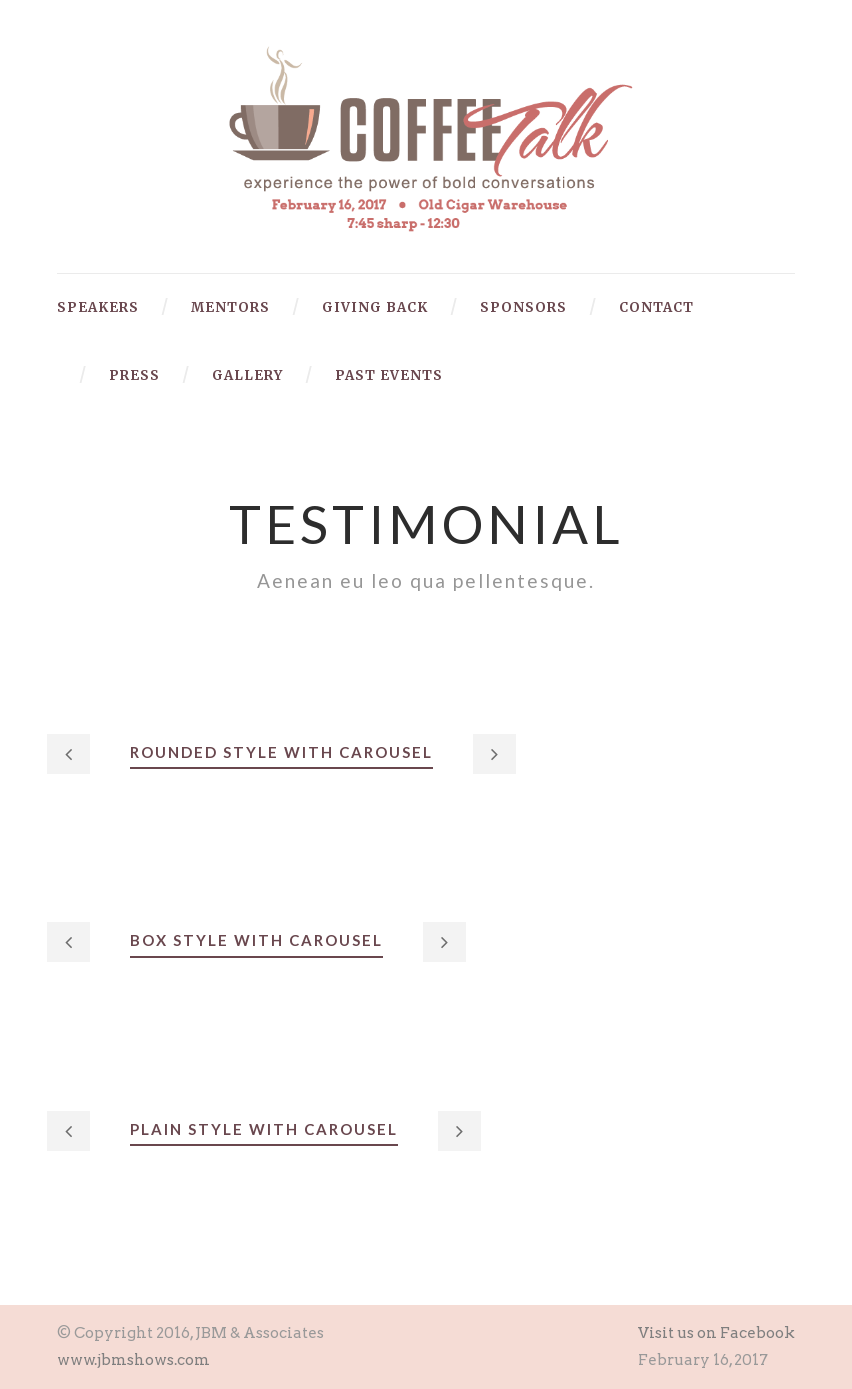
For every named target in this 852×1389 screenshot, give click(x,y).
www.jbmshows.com (133, 1360)
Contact (656, 307)
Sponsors (523, 307)
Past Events (389, 375)
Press (134, 375)
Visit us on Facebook (716, 1333)
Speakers (98, 307)
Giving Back (375, 307)
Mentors (230, 307)
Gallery (247, 375)
